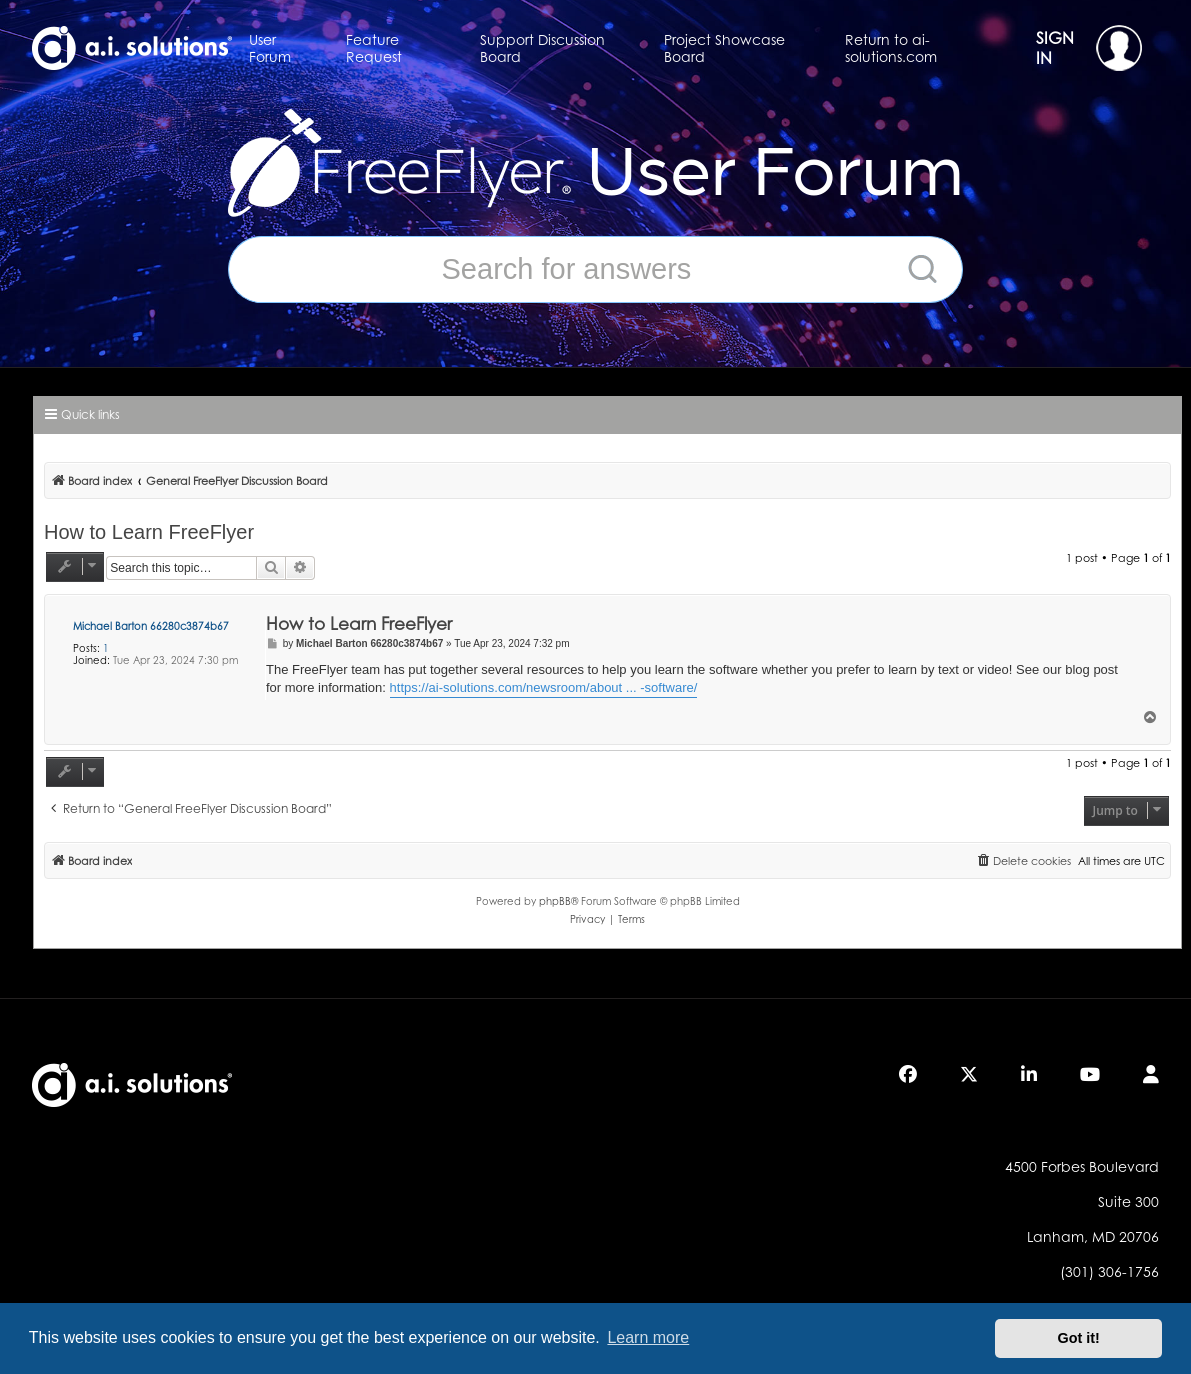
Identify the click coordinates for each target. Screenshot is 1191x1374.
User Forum (270, 48)
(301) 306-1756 (1109, 1271)
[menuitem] (1023, 861)
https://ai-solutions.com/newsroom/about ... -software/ (544, 687)
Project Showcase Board (724, 48)
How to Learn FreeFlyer (149, 532)
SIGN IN (1089, 48)
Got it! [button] (1079, 1338)
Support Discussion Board (542, 48)
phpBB (555, 901)
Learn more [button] (648, 1337)
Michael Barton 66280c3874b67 (151, 626)
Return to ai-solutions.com (891, 48)
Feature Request (374, 48)
